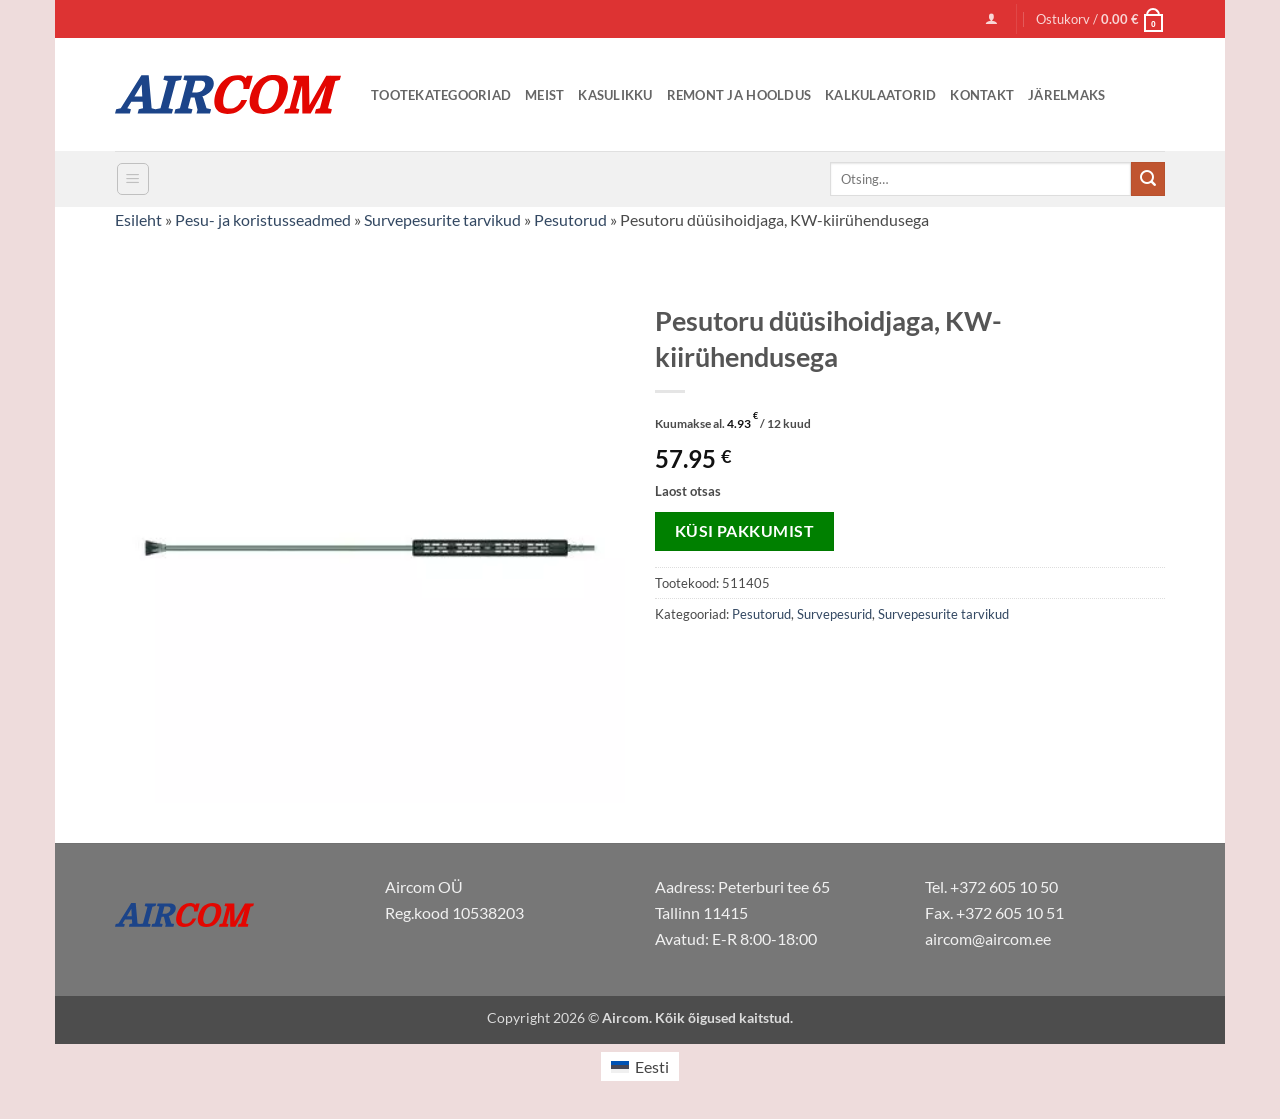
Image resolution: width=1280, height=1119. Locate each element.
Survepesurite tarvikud (442, 219)
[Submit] (1148, 179)
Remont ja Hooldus (739, 95)
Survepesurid (834, 614)
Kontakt (982, 95)
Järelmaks (1066, 95)
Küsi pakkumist (745, 531)
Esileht (138, 219)
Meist (544, 95)
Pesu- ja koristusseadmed (263, 219)
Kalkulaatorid (880, 95)
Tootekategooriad (441, 95)
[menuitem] (640, 1066)
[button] (991, 18)
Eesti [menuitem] (652, 1066)
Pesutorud (570, 219)
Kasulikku (615, 95)
